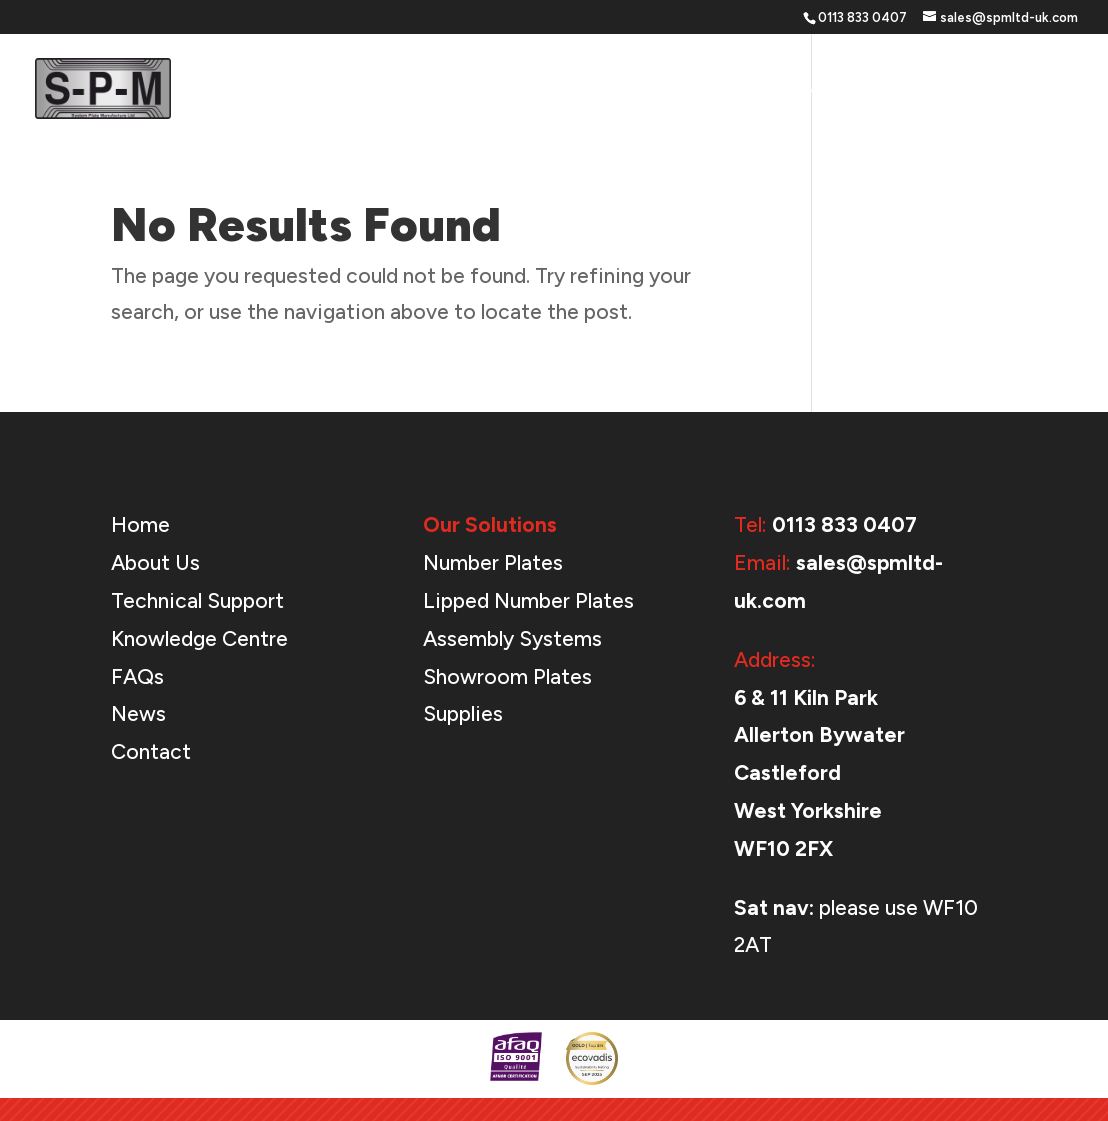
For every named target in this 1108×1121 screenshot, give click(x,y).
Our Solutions (637, 90)
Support (767, 90)
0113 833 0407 (844, 524)
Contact (1044, 90)
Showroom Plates (507, 676)
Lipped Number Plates (528, 600)
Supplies (463, 713)
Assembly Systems (512, 638)
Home (535, 90)
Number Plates (493, 562)
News (964, 90)
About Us (881, 90)
